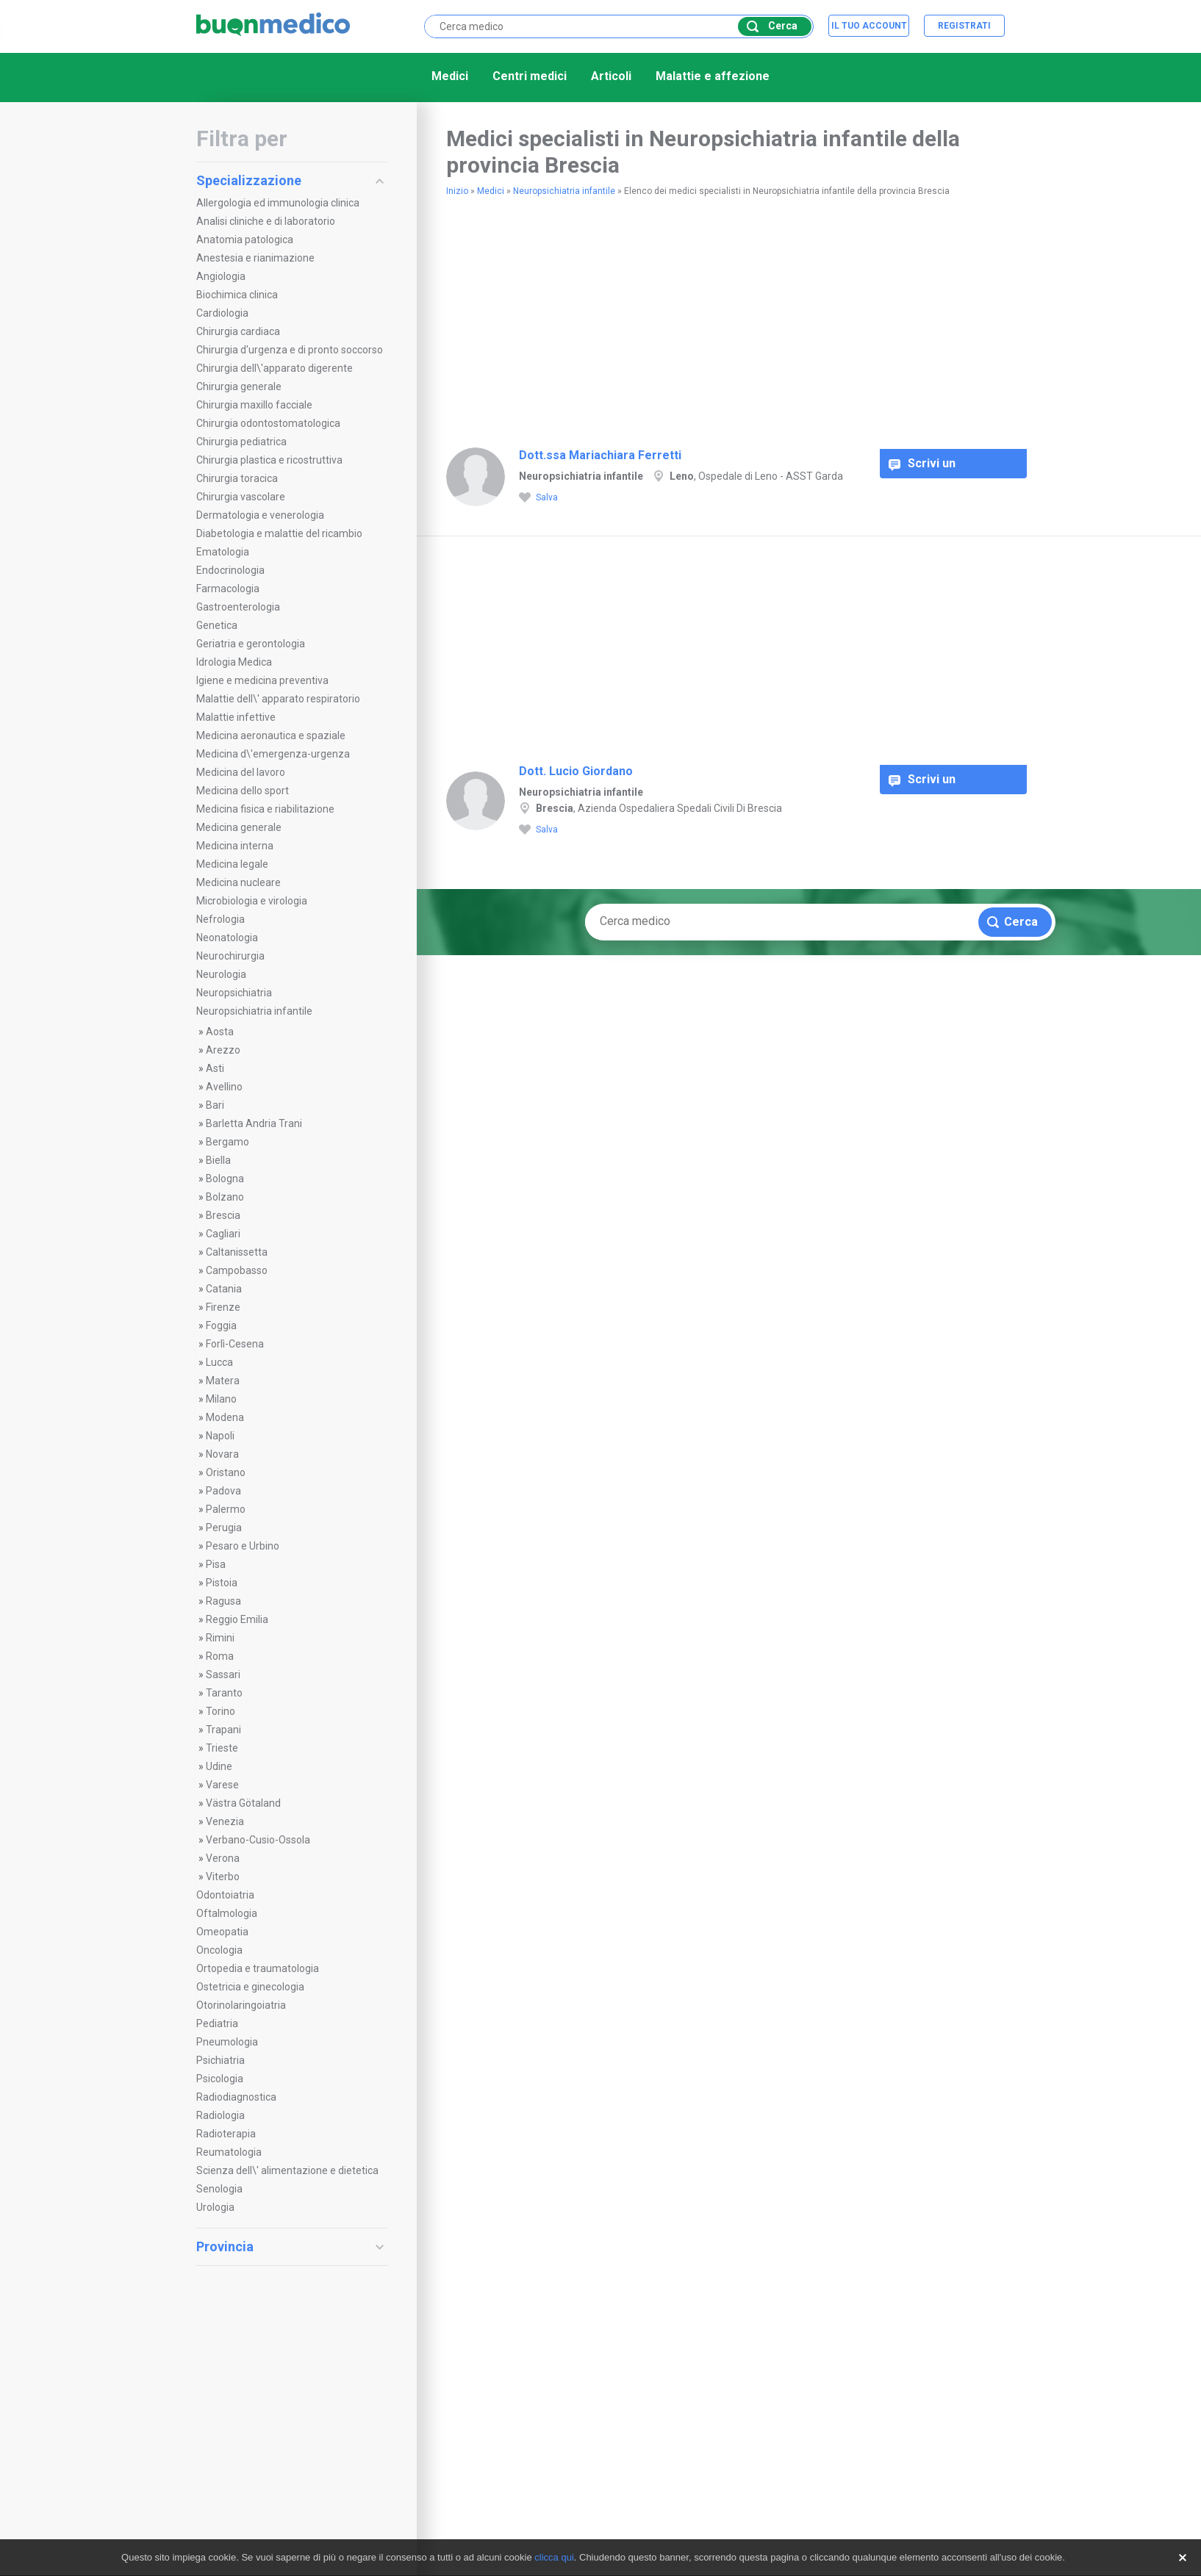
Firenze (223, 1307)
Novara (222, 1454)
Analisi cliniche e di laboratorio (265, 221)
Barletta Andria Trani (254, 1123)
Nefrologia (220, 919)
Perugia (224, 1527)
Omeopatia (222, 1932)
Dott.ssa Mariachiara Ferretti (600, 455)
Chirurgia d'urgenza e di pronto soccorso (289, 350)
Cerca (772, 26)
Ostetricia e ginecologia (250, 1987)
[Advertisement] (618, 316)
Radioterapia (226, 2134)
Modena (225, 1417)
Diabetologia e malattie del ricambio (279, 533)
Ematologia (222, 552)
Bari (215, 1105)
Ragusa (223, 1601)
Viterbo (223, 1876)
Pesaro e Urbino (242, 1546)
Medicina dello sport (242, 790)
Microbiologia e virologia (251, 901)
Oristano (225, 1472)
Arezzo (223, 1050)
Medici (449, 76)
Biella (218, 1160)
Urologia (215, 2207)
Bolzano (225, 1197)
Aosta (220, 1031)
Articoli (611, 76)
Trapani (223, 1729)
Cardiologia (222, 313)
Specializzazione (290, 180)
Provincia (290, 2246)
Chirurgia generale (239, 386)
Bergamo (227, 1142)
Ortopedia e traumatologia (257, 1968)
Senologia (219, 2189)
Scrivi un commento (928, 467)
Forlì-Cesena (235, 1344)
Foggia (221, 1325)
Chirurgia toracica (237, 478)
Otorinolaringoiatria (241, 2005)
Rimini (220, 1638)
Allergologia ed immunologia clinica (277, 203)
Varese (222, 1785)
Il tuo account (869, 26)
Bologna (225, 1178)
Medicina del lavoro (240, 772)
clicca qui (553, 2557)
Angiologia (220, 276)
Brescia (223, 1215)
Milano (221, 1399)
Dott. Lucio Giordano (576, 771)
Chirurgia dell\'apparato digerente (274, 368)
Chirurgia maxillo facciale (254, 405)
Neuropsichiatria (234, 993)
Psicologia (219, 2078)
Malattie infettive (236, 717)
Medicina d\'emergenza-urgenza (273, 754)
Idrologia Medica (234, 662)
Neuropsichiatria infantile (254, 1011)
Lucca (219, 1362)
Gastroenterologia (238, 607)
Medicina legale (232, 864)
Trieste (222, 1748)
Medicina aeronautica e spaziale (270, 735)
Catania (224, 1289)
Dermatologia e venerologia (260, 515)
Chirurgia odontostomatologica (268, 423)
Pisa (216, 1564)
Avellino (224, 1087)
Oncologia (219, 1950)
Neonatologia (227, 937)
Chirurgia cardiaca (238, 331)
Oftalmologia (226, 1913)
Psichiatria (220, 2060)
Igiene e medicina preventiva (262, 680)
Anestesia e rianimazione (255, 258)
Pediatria (217, 2023)
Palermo (225, 1509)
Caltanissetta (237, 1252)
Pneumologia (227, 2042)
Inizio (457, 191)
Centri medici (529, 76)
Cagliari (223, 1234)
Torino (220, 1711)
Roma (220, 1656)
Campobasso (237, 1270)
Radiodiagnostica (236, 2097)
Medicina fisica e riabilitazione (265, 809)
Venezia (225, 1821)
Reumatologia (229, 2152)
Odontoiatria (225, 1895)
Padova (223, 1491)
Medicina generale (239, 827)
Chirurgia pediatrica (241, 441)
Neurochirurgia (230, 956)
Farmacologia (227, 588)
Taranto (224, 1693)
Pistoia (221, 1583)
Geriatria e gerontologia (250, 644)
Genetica (216, 625)
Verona (223, 1858)
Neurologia (221, 974)
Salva (538, 498)
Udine (219, 1766)
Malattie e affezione (713, 76)
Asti (215, 1068)
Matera (223, 1380)
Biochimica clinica (237, 295)
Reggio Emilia (237, 1619)
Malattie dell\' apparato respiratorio (278, 699)
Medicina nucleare (238, 882)
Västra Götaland (243, 1803)
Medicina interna (234, 846)
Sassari (223, 1674)
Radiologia (220, 2115)
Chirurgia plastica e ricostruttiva (269, 460)
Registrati (964, 26)
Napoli (220, 1436)
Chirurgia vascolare (240, 497)
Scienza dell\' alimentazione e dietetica (287, 2170)
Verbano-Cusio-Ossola (258, 1840)
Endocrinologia (230, 570)
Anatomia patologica (244, 239)
